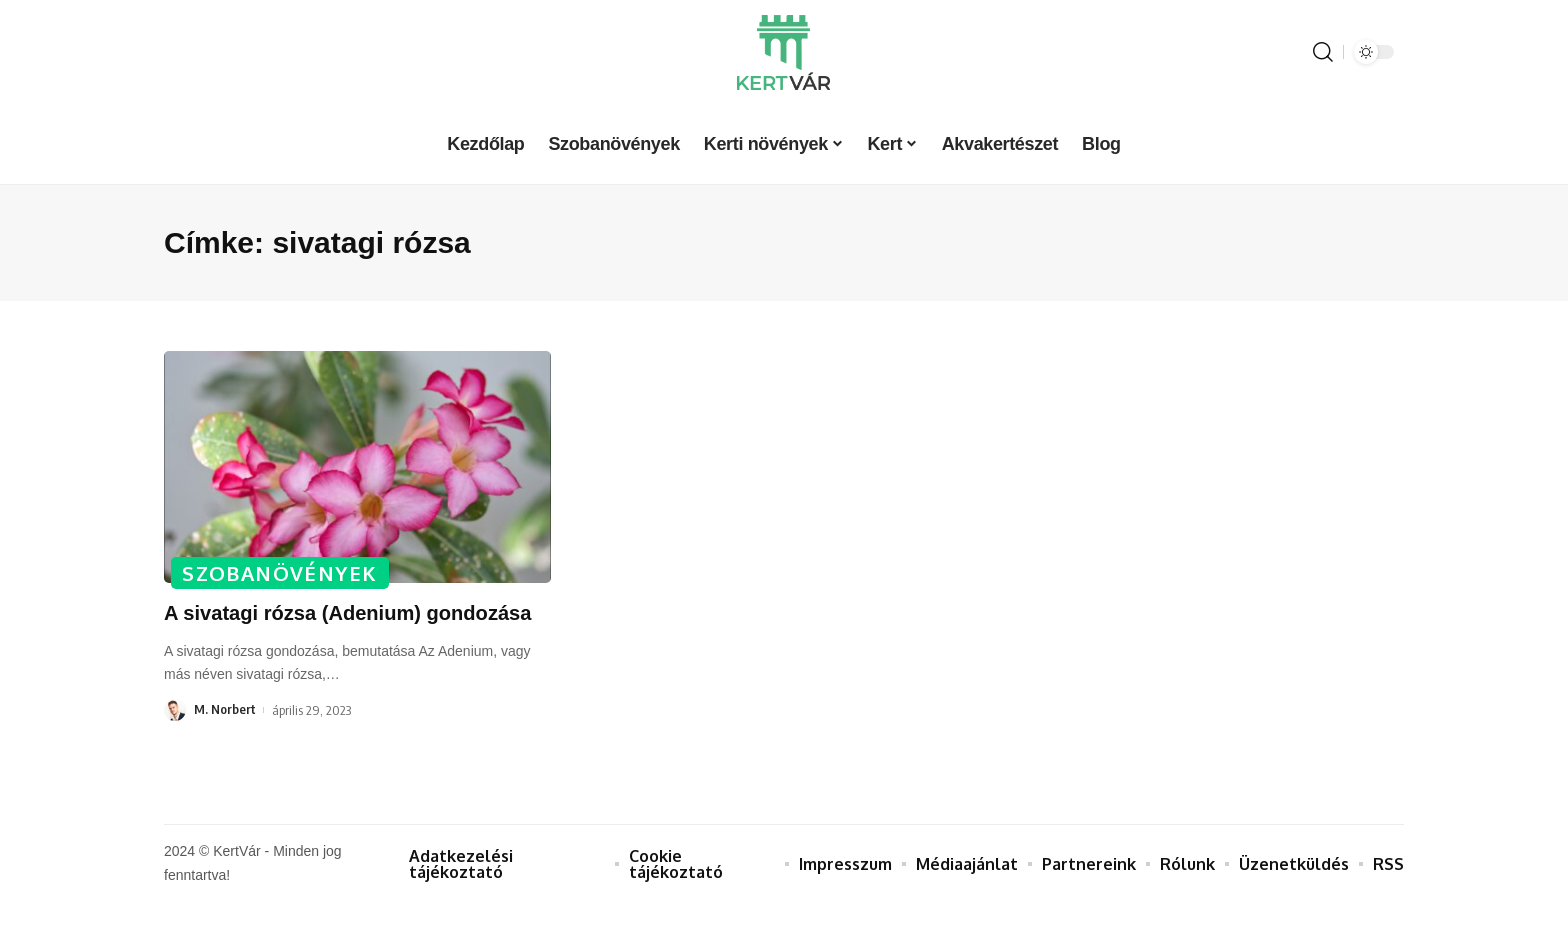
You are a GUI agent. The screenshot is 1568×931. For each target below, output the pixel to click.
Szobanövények (280, 572)
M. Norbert (225, 739)
